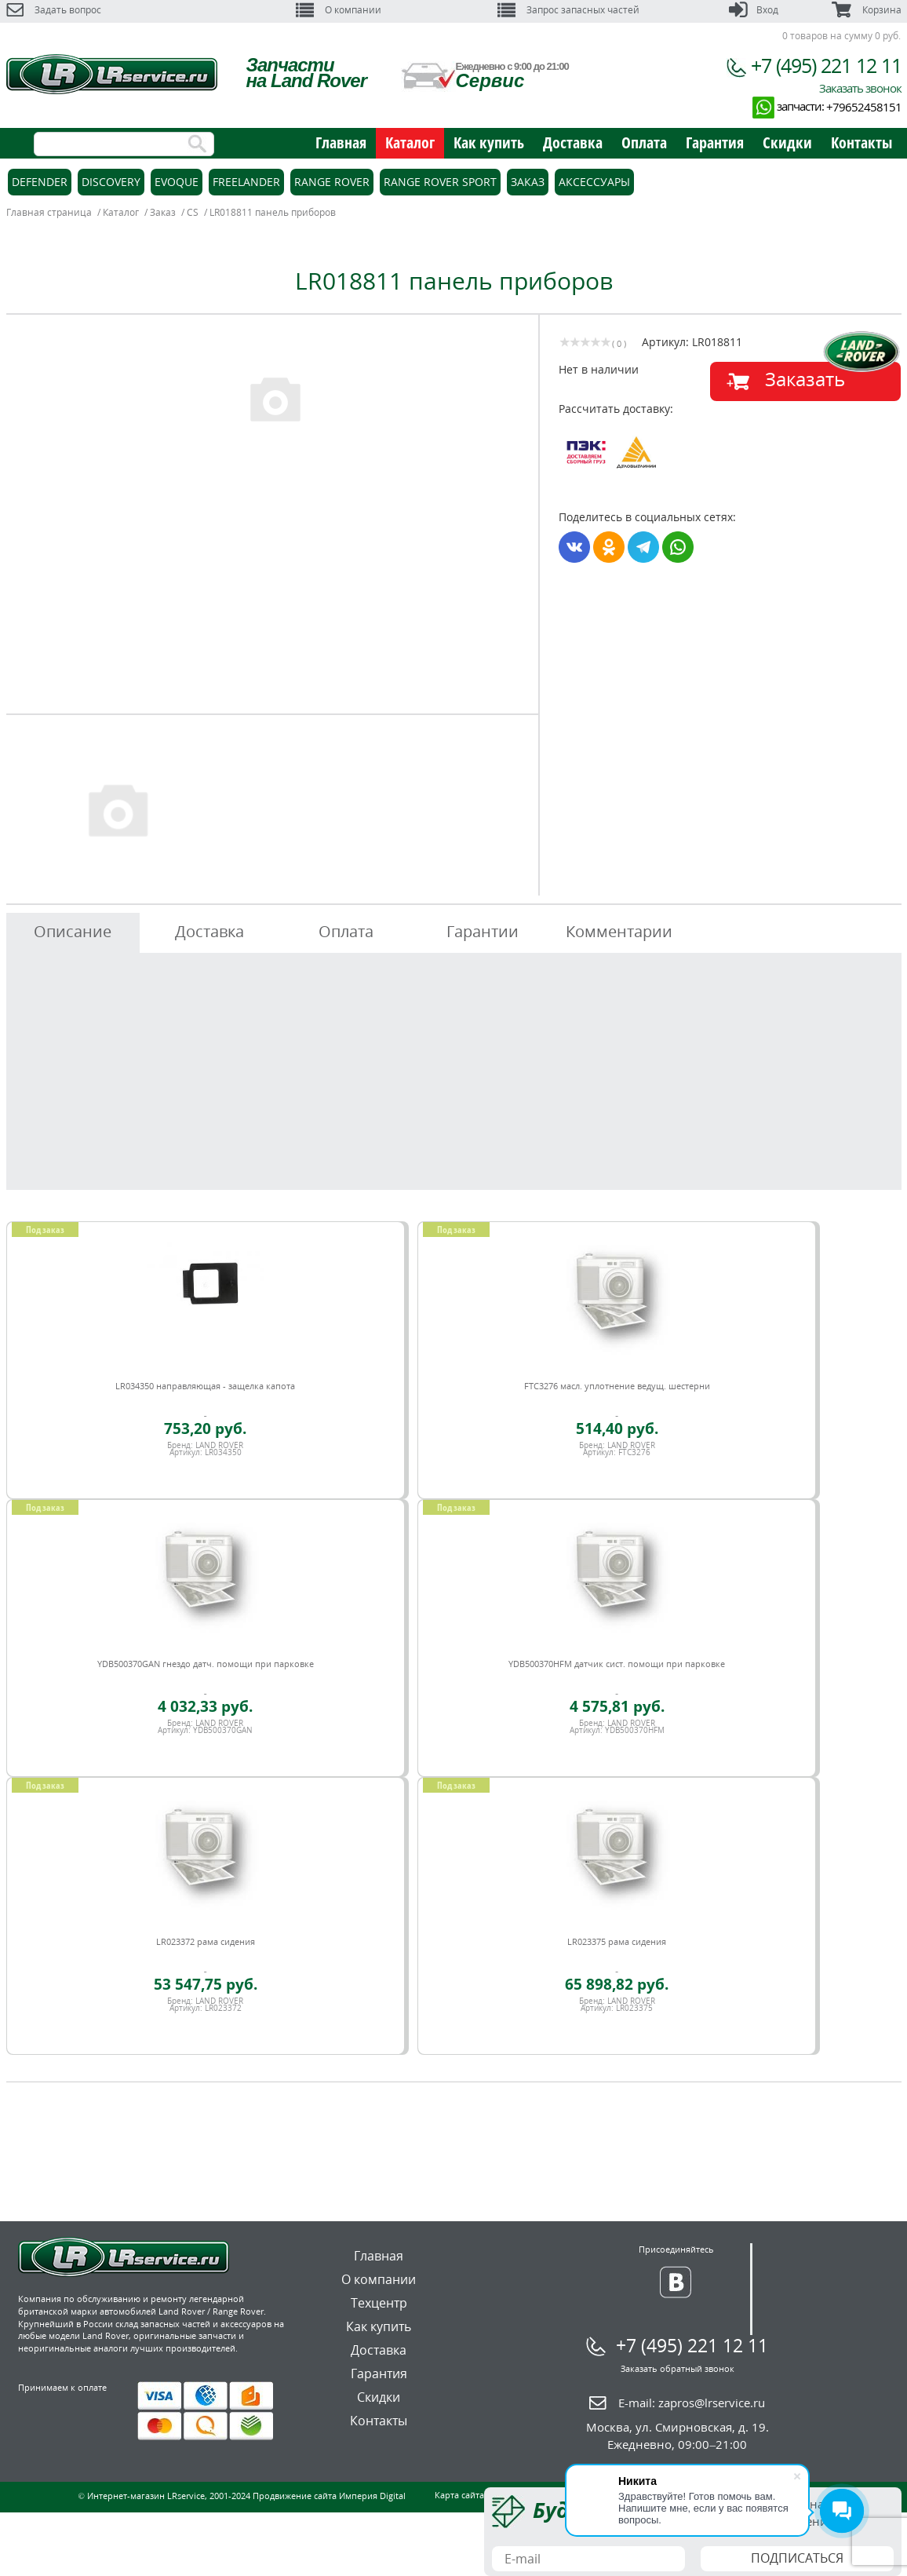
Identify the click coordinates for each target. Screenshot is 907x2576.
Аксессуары (594, 181)
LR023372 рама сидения (205, 1941)
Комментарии (619, 931)
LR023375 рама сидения (616, 1941)
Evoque (177, 181)
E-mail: (691, 2402)
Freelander (246, 181)
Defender (39, 181)
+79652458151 (864, 107)
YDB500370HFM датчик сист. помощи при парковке (616, 1663)
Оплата (644, 142)
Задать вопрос (53, 9)
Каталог (410, 142)
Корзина (866, 9)
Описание (72, 931)
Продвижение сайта (295, 2495)
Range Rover (332, 181)
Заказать (805, 379)
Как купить (489, 142)
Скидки (787, 142)
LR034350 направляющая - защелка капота (205, 1386)
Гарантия (715, 142)
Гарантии (482, 931)
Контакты (861, 142)
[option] (274, 398)
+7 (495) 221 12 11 (826, 65)
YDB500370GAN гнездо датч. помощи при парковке (205, 1663)
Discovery (111, 181)
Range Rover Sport (440, 181)
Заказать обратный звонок (677, 2368)
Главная (340, 142)
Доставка (573, 142)
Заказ (528, 181)
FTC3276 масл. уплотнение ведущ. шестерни (617, 1386)
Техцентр (379, 2302)
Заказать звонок (860, 88)
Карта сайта (459, 2495)
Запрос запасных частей (568, 9)
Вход (753, 9)
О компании (338, 9)
